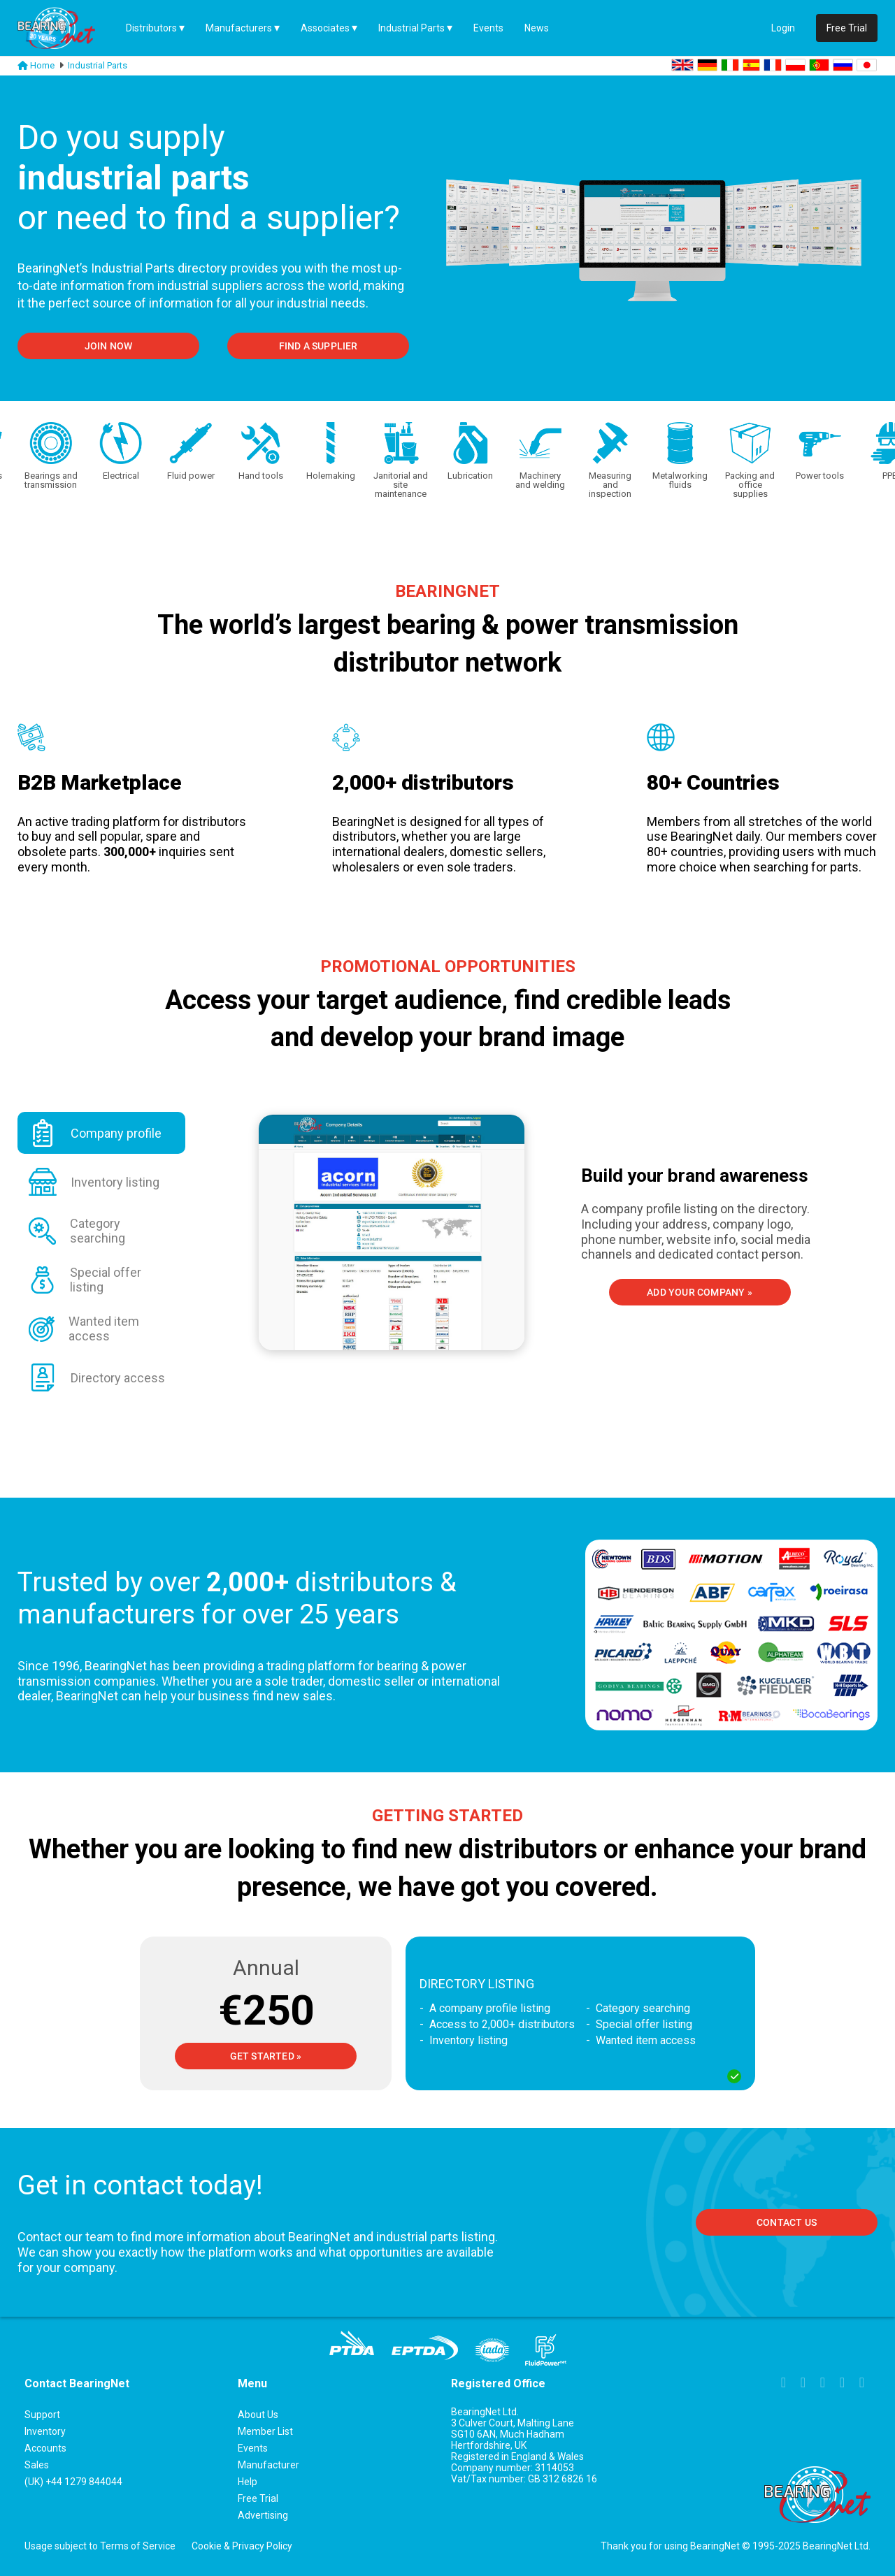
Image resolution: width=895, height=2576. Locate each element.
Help (247, 2481)
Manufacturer (268, 2464)
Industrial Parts (411, 28)
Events (488, 28)
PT (819, 65)
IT (730, 65)
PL (795, 65)
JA (866, 65)
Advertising (263, 2515)
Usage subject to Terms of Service (100, 2546)
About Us (258, 2414)
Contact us (787, 2222)
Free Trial (846, 28)
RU (842, 65)
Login (783, 28)
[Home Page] (66, 28)
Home (42, 65)
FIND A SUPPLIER (318, 346)
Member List (265, 2431)
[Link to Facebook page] (783, 2383)
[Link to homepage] (22, 65)
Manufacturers (239, 28)
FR (772, 65)
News (536, 28)
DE (707, 65)
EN (682, 65)
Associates (325, 28)
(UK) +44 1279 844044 (73, 2481)
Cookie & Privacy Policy (242, 2546)
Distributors (151, 28)
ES (751, 65)
